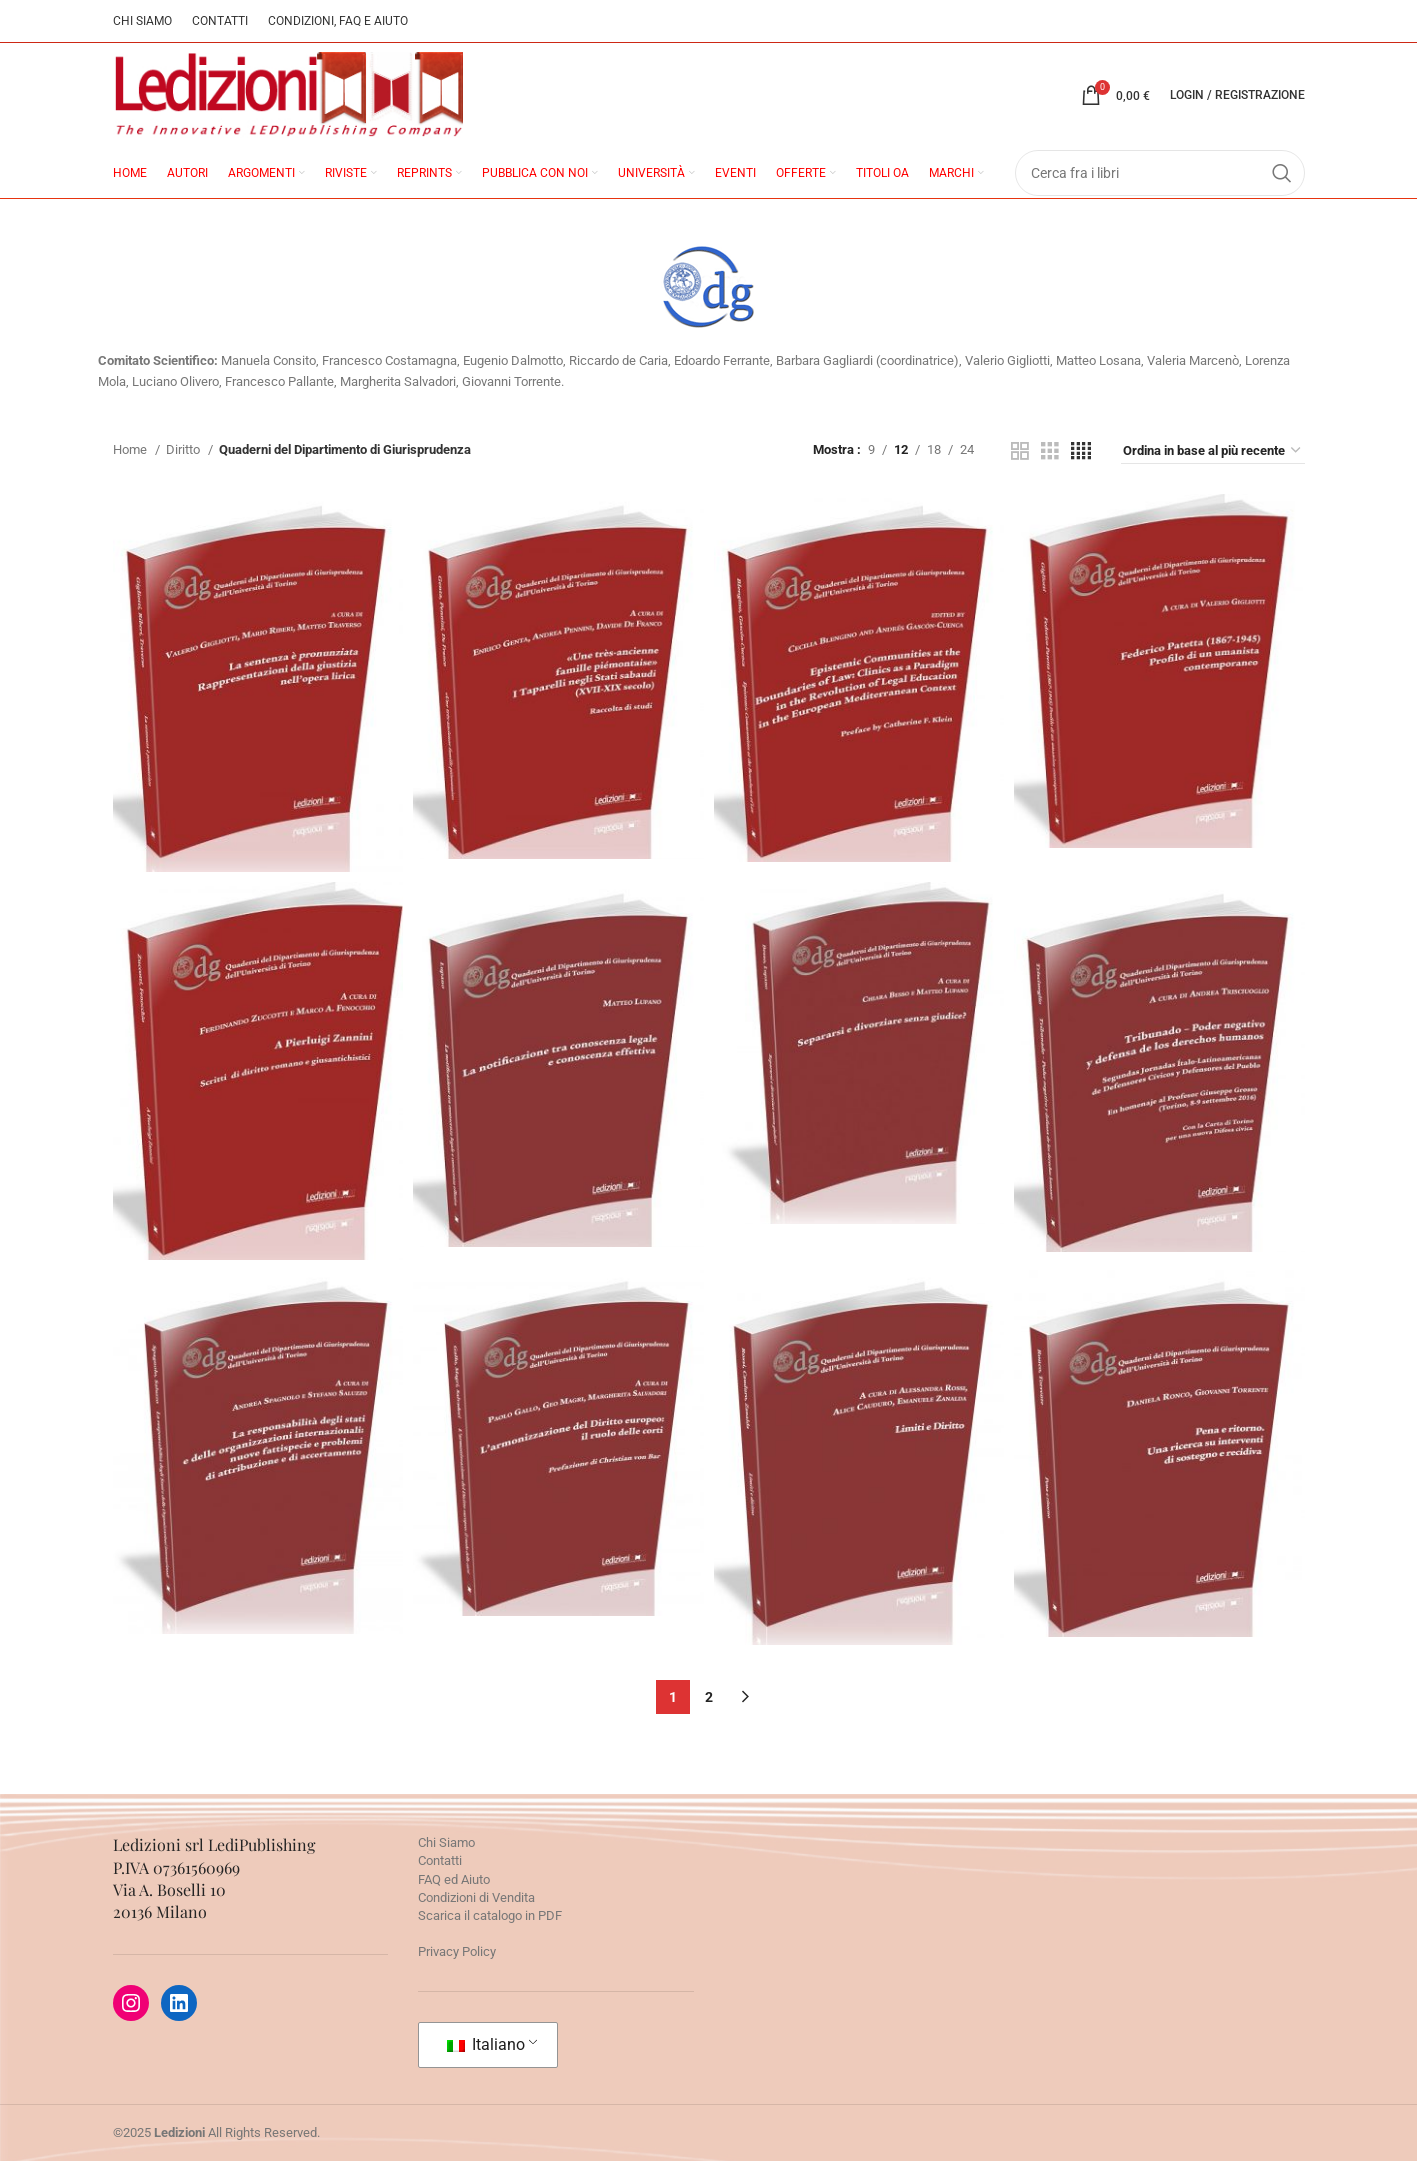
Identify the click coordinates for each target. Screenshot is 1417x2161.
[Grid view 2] (1020, 451)
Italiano (486, 2044)
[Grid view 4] (1081, 451)
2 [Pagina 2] (709, 1697)
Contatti (440, 1860)
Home (131, 449)
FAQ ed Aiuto (454, 1879)
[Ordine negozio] (1213, 451)
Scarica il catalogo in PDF (490, 1915)
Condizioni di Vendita (476, 1897)
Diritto (184, 449)
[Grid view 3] (1050, 451)
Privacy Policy (457, 1951)
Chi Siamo (446, 1842)
